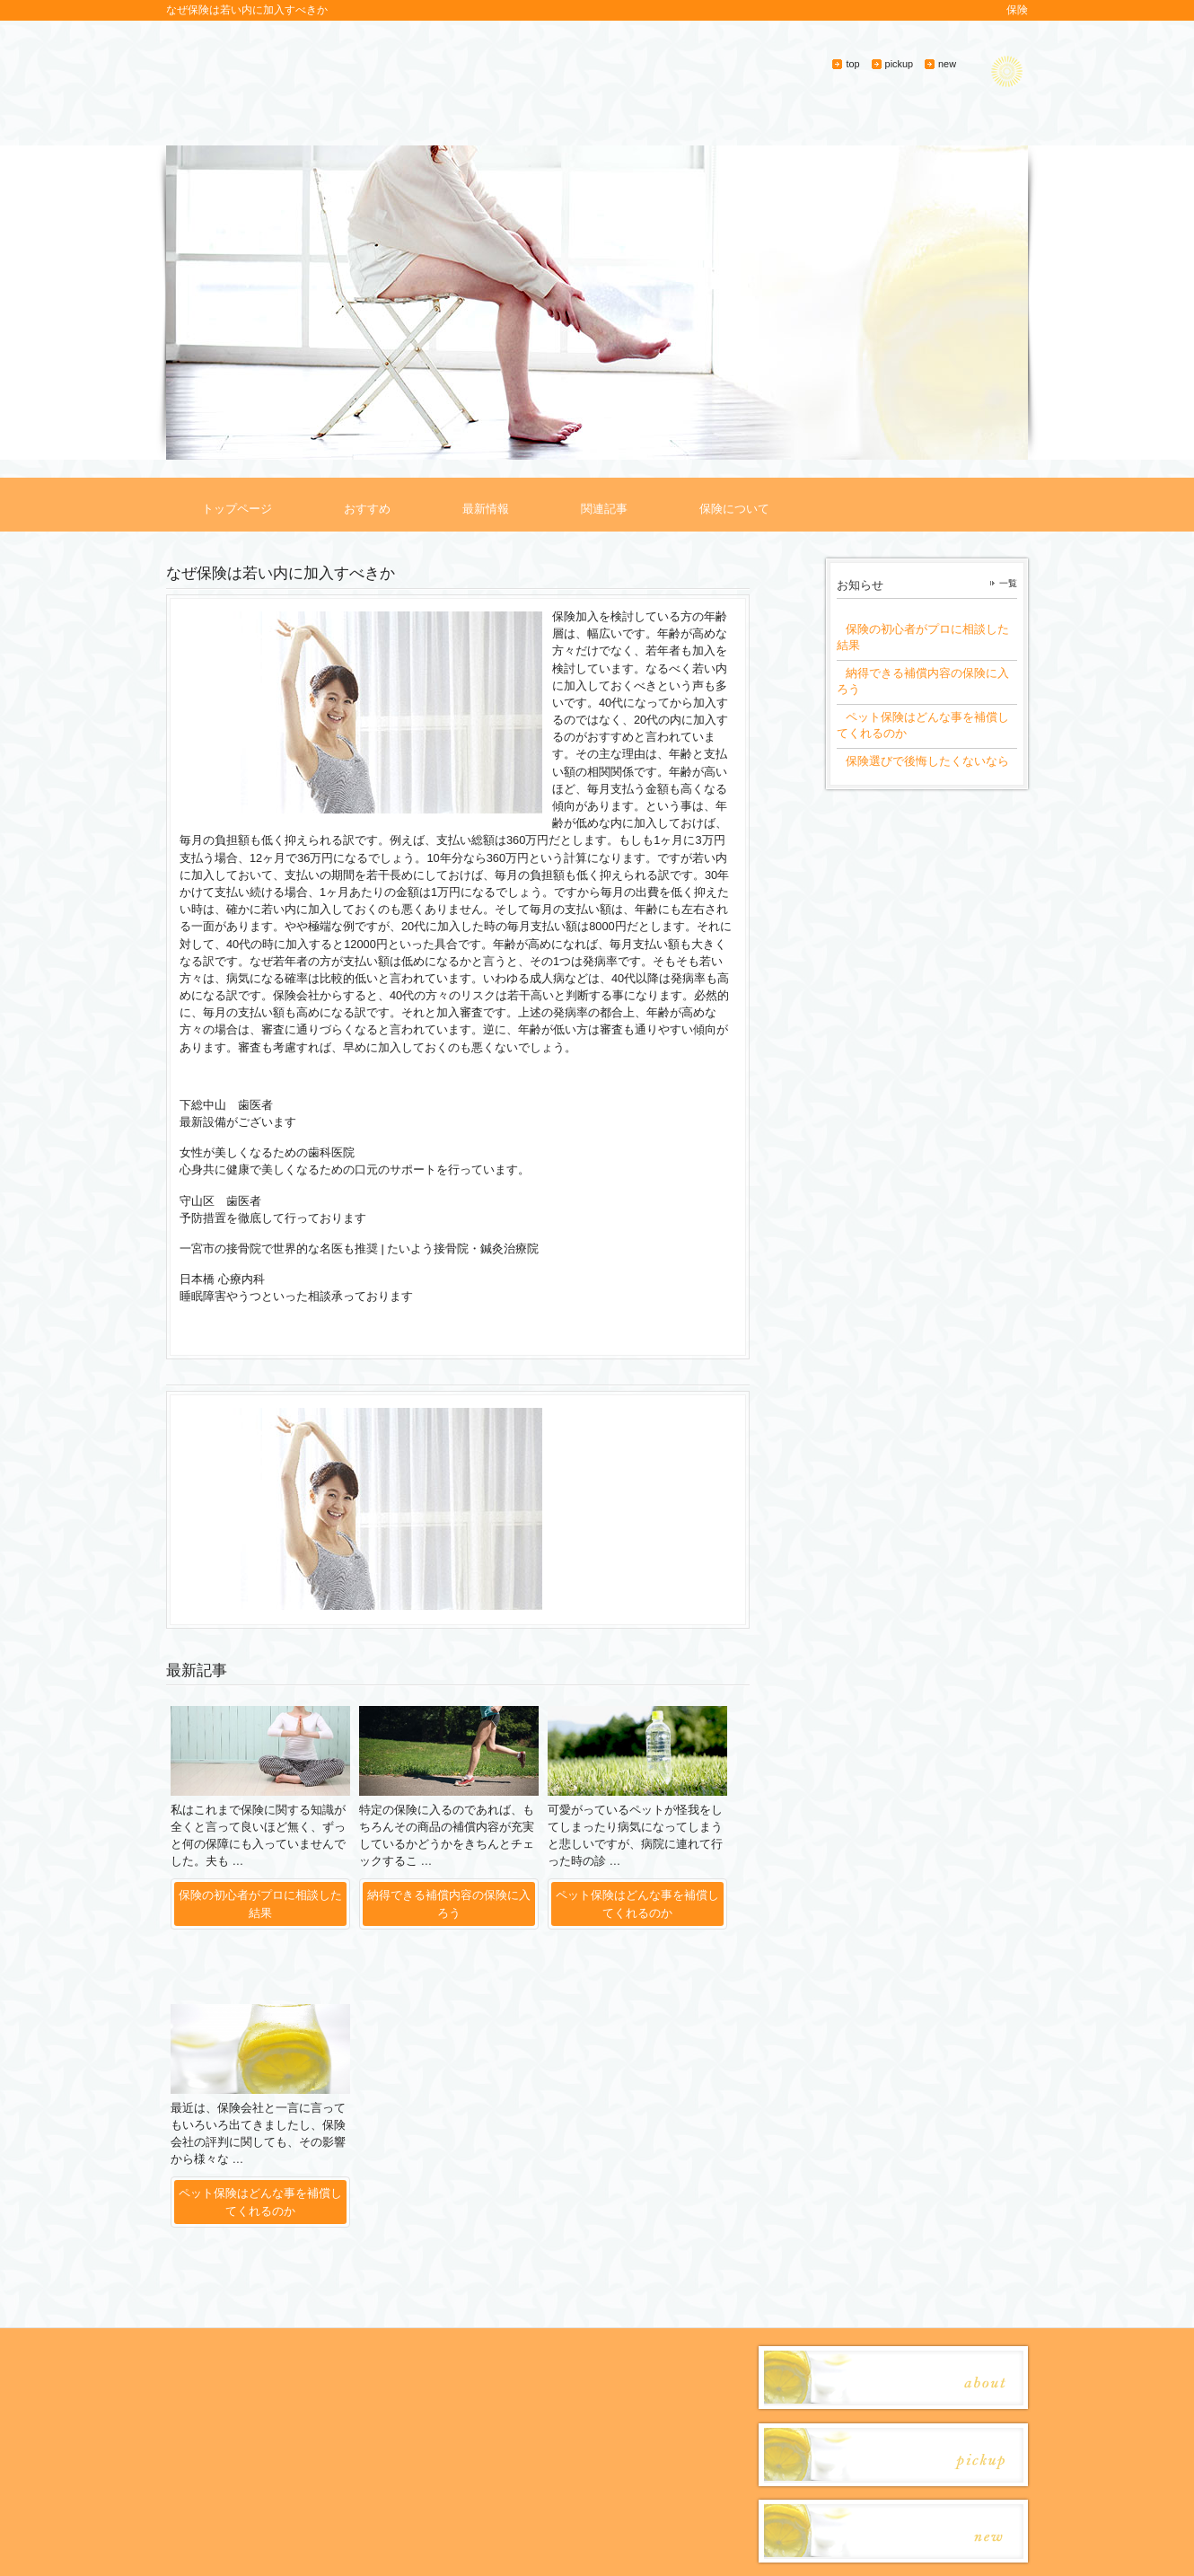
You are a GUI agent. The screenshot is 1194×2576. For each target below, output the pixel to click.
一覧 (1008, 583)
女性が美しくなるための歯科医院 (267, 1152)
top (852, 63)
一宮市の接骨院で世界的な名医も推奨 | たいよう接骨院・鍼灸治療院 (359, 1248)
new (947, 63)
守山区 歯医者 (220, 1201)
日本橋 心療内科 (222, 1279)
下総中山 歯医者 (226, 1105)
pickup (899, 63)
